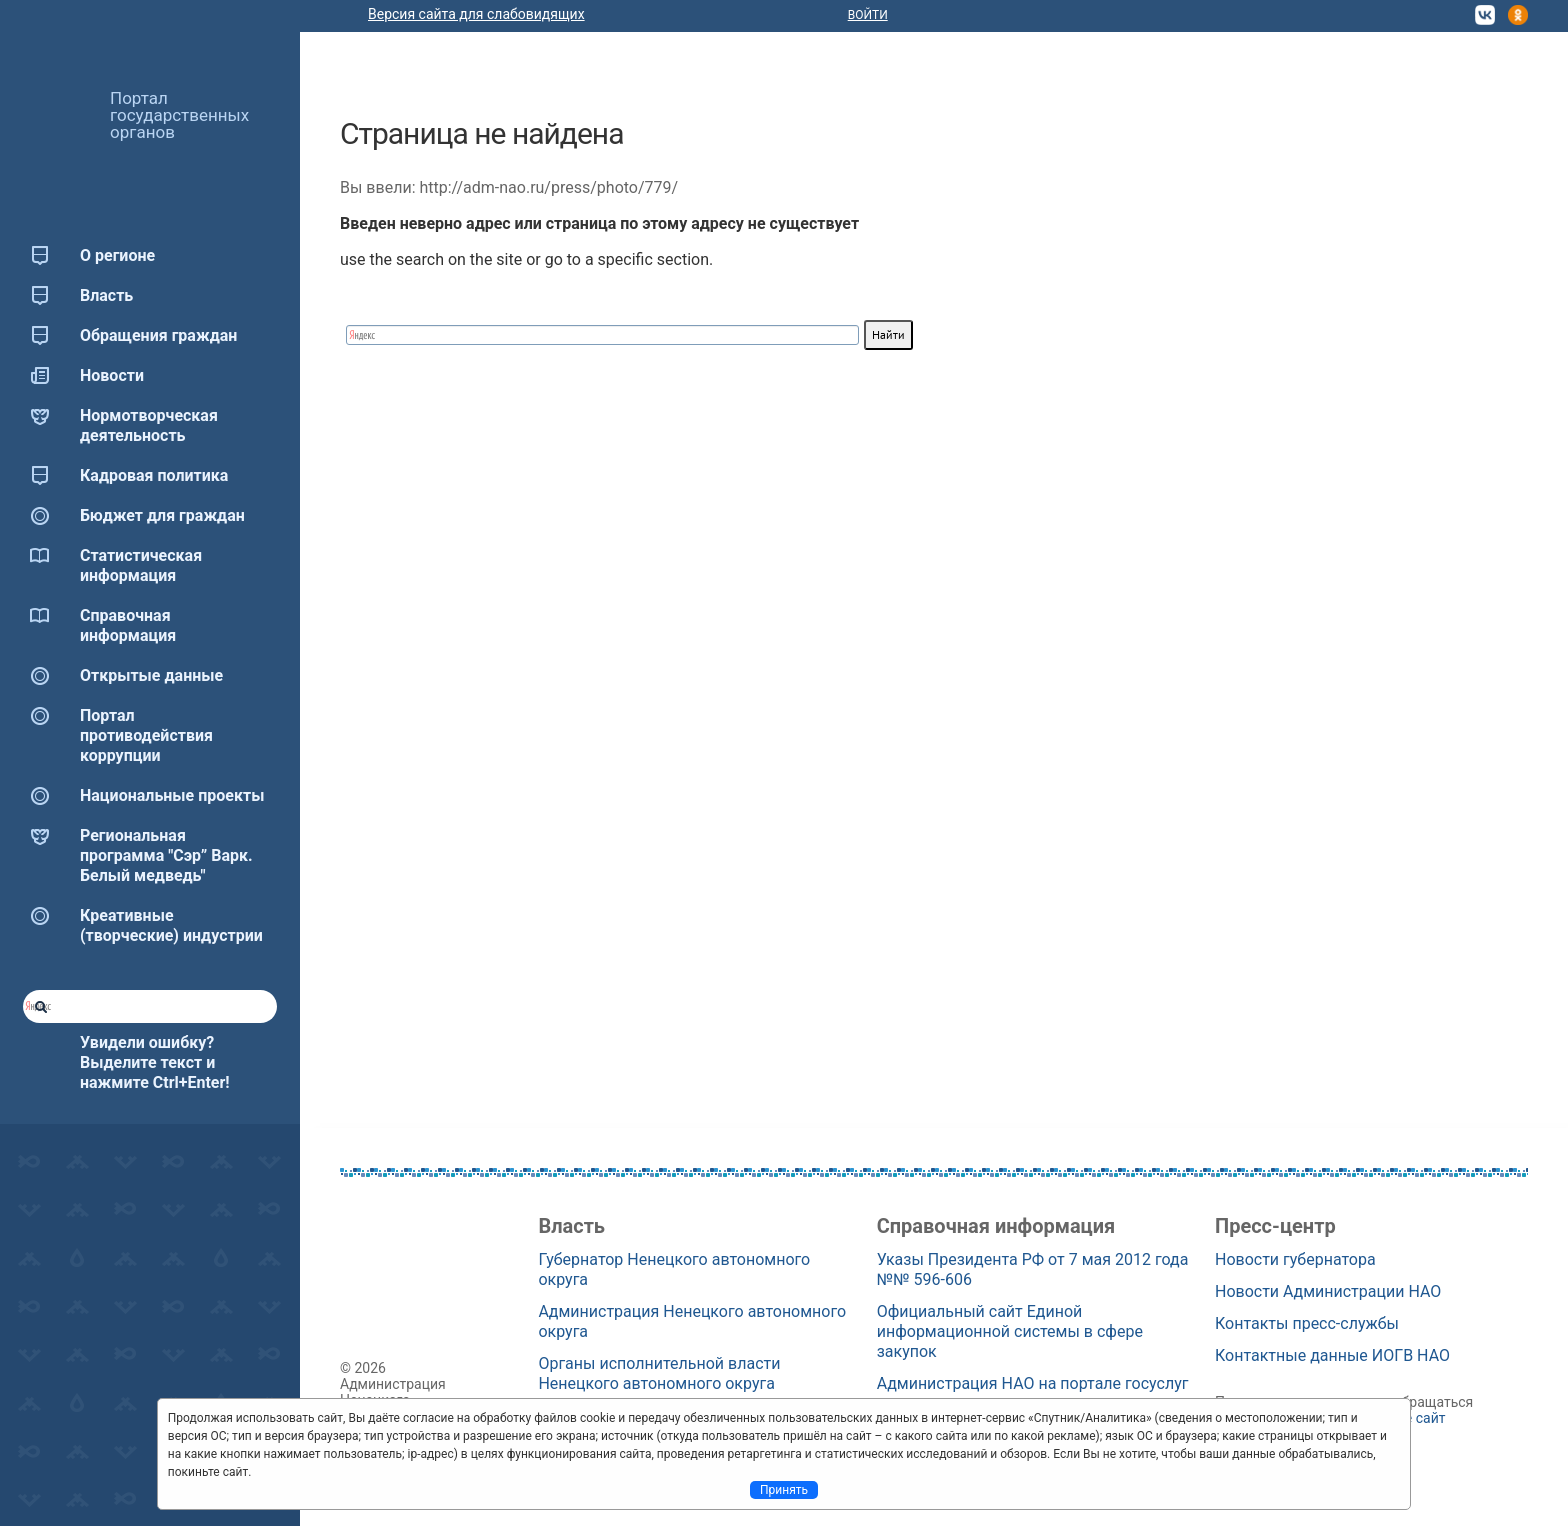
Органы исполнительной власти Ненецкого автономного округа (659, 1373)
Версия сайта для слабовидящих (476, 14)
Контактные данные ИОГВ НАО (1332, 1355)
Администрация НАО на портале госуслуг (1033, 1383)
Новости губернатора (1295, 1259)
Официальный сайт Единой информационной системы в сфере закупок (1010, 1331)
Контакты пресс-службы (1307, 1323)
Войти (868, 15)
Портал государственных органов (179, 115)
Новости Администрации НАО (1328, 1291)
